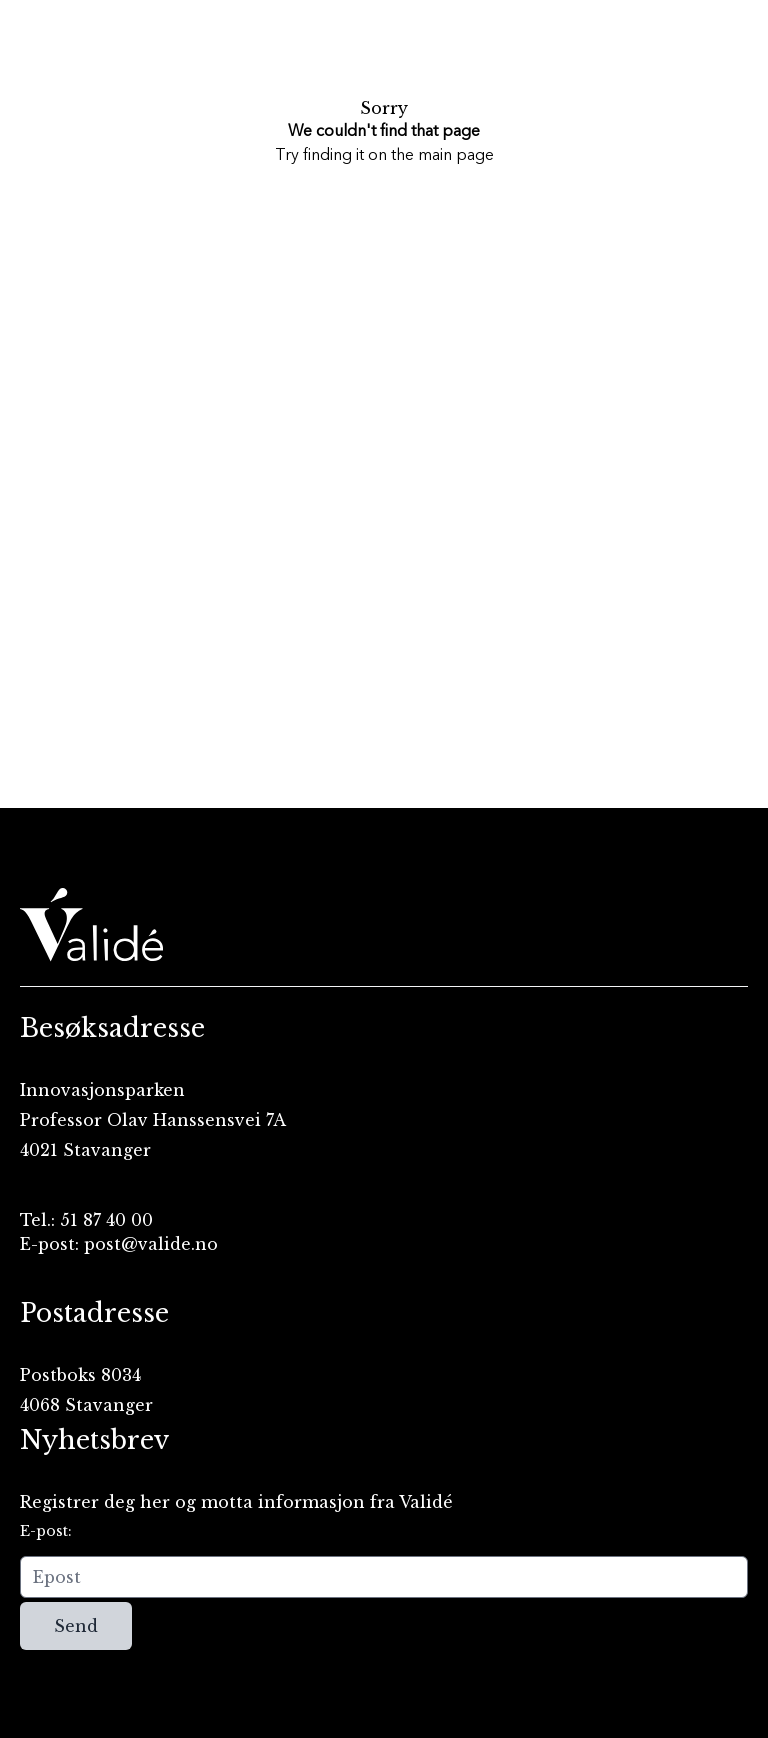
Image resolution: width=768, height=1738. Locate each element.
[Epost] (384, 1577)
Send (76, 1626)
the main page (442, 156)
